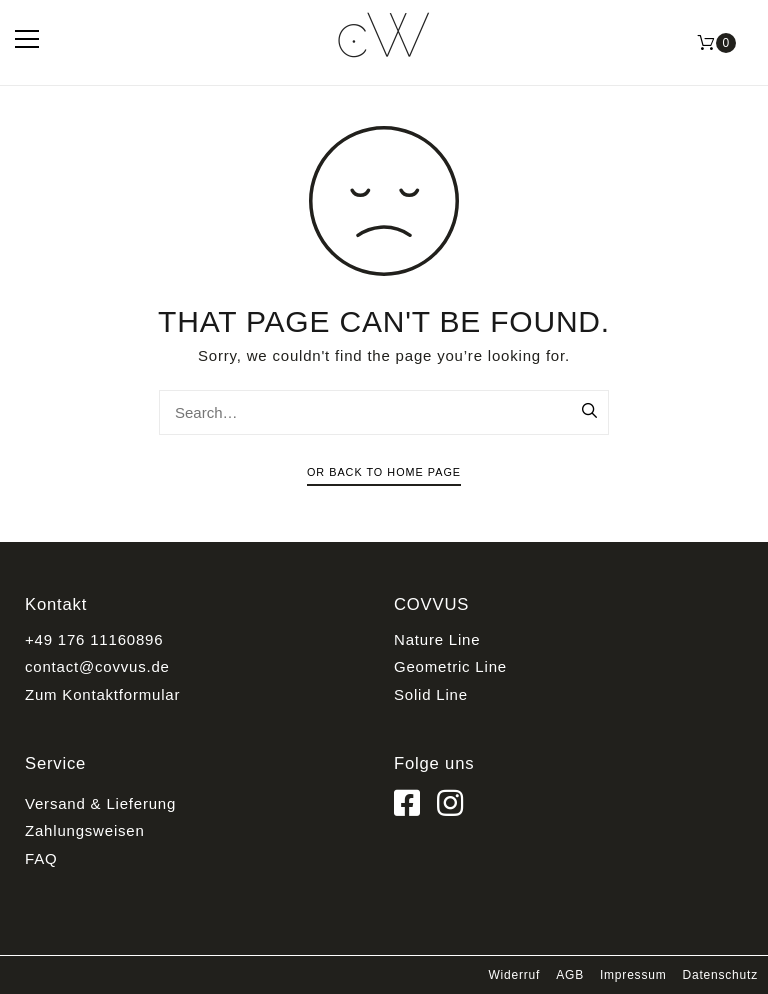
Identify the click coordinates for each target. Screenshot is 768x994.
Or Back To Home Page (384, 472)
